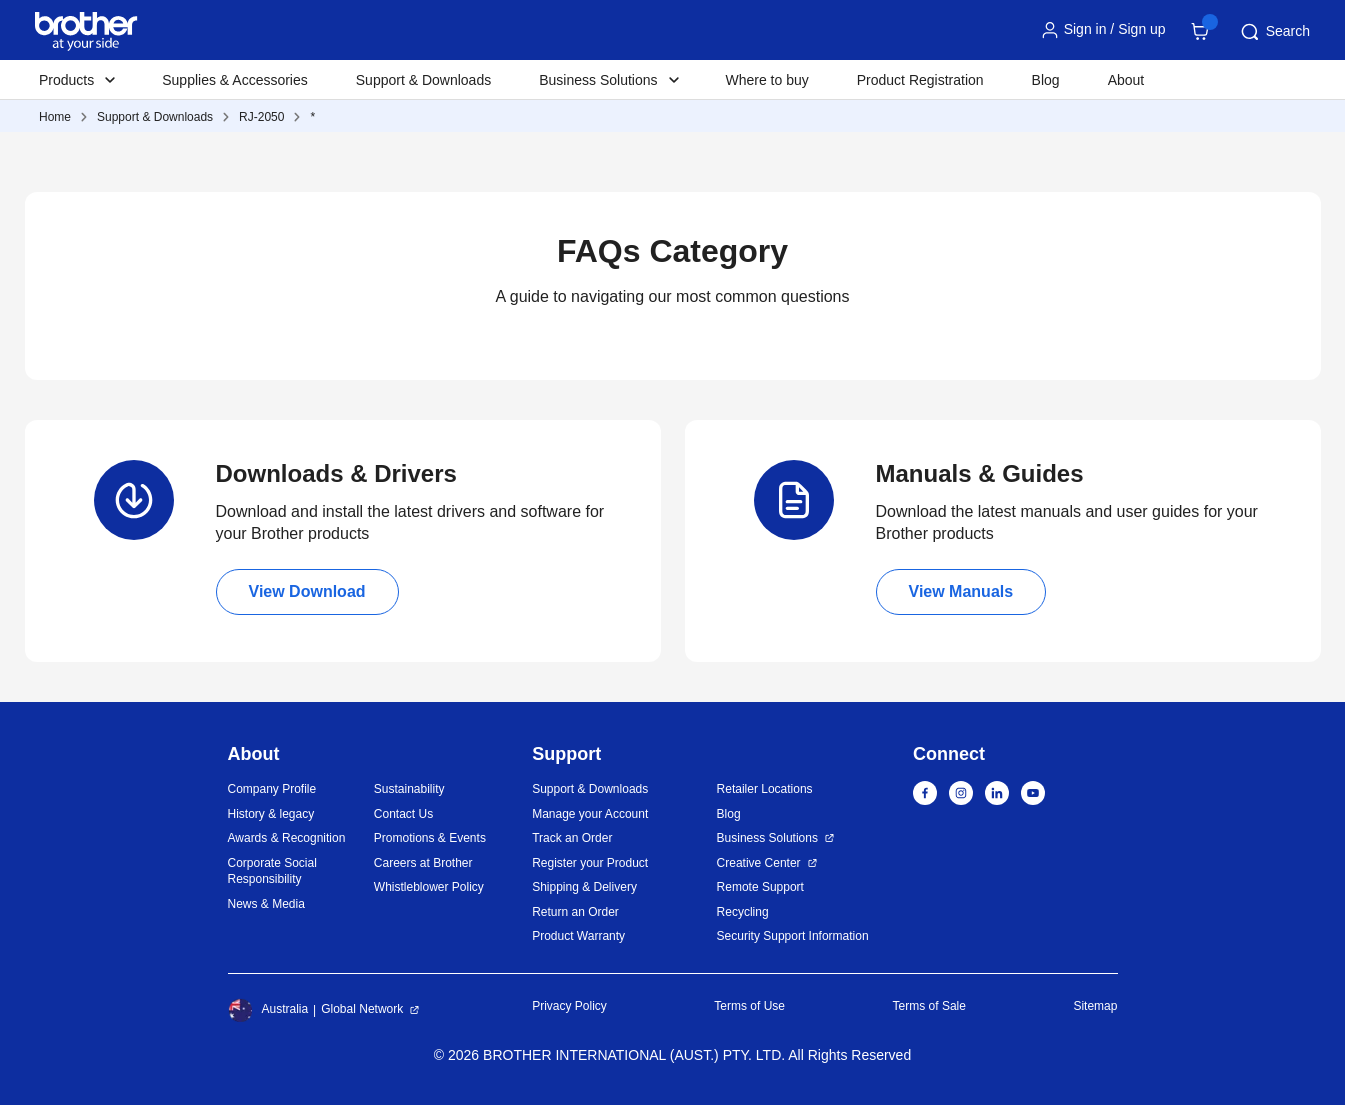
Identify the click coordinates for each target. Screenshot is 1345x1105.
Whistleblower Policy (429, 887)
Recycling (743, 912)
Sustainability (409, 789)
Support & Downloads (423, 80)
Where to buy (767, 80)
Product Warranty (578, 936)
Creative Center (759, 863)
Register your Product (590, 863)
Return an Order (575, 912)
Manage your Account (590, 814)
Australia (268, 1010)
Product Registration (920, 80)
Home (55, 117)
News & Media (266, 904)
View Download (307, 591)
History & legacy (271, 814)
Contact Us (403, 814)
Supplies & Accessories (235, 80)
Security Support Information (793, 936)
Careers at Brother (423, 863)
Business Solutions (767, 838)
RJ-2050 (261, 117)
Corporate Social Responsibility (272, 871)
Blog (1046, 80)
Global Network (362, 1009)
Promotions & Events (430, 838)
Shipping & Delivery (584, 887)
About (1126, 80)
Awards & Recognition (287, 838)
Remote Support (760, 887)
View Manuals (961, 591)
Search (1274, 32)
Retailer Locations (765, 789)
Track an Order (572, 838)
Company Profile (272, 789)
